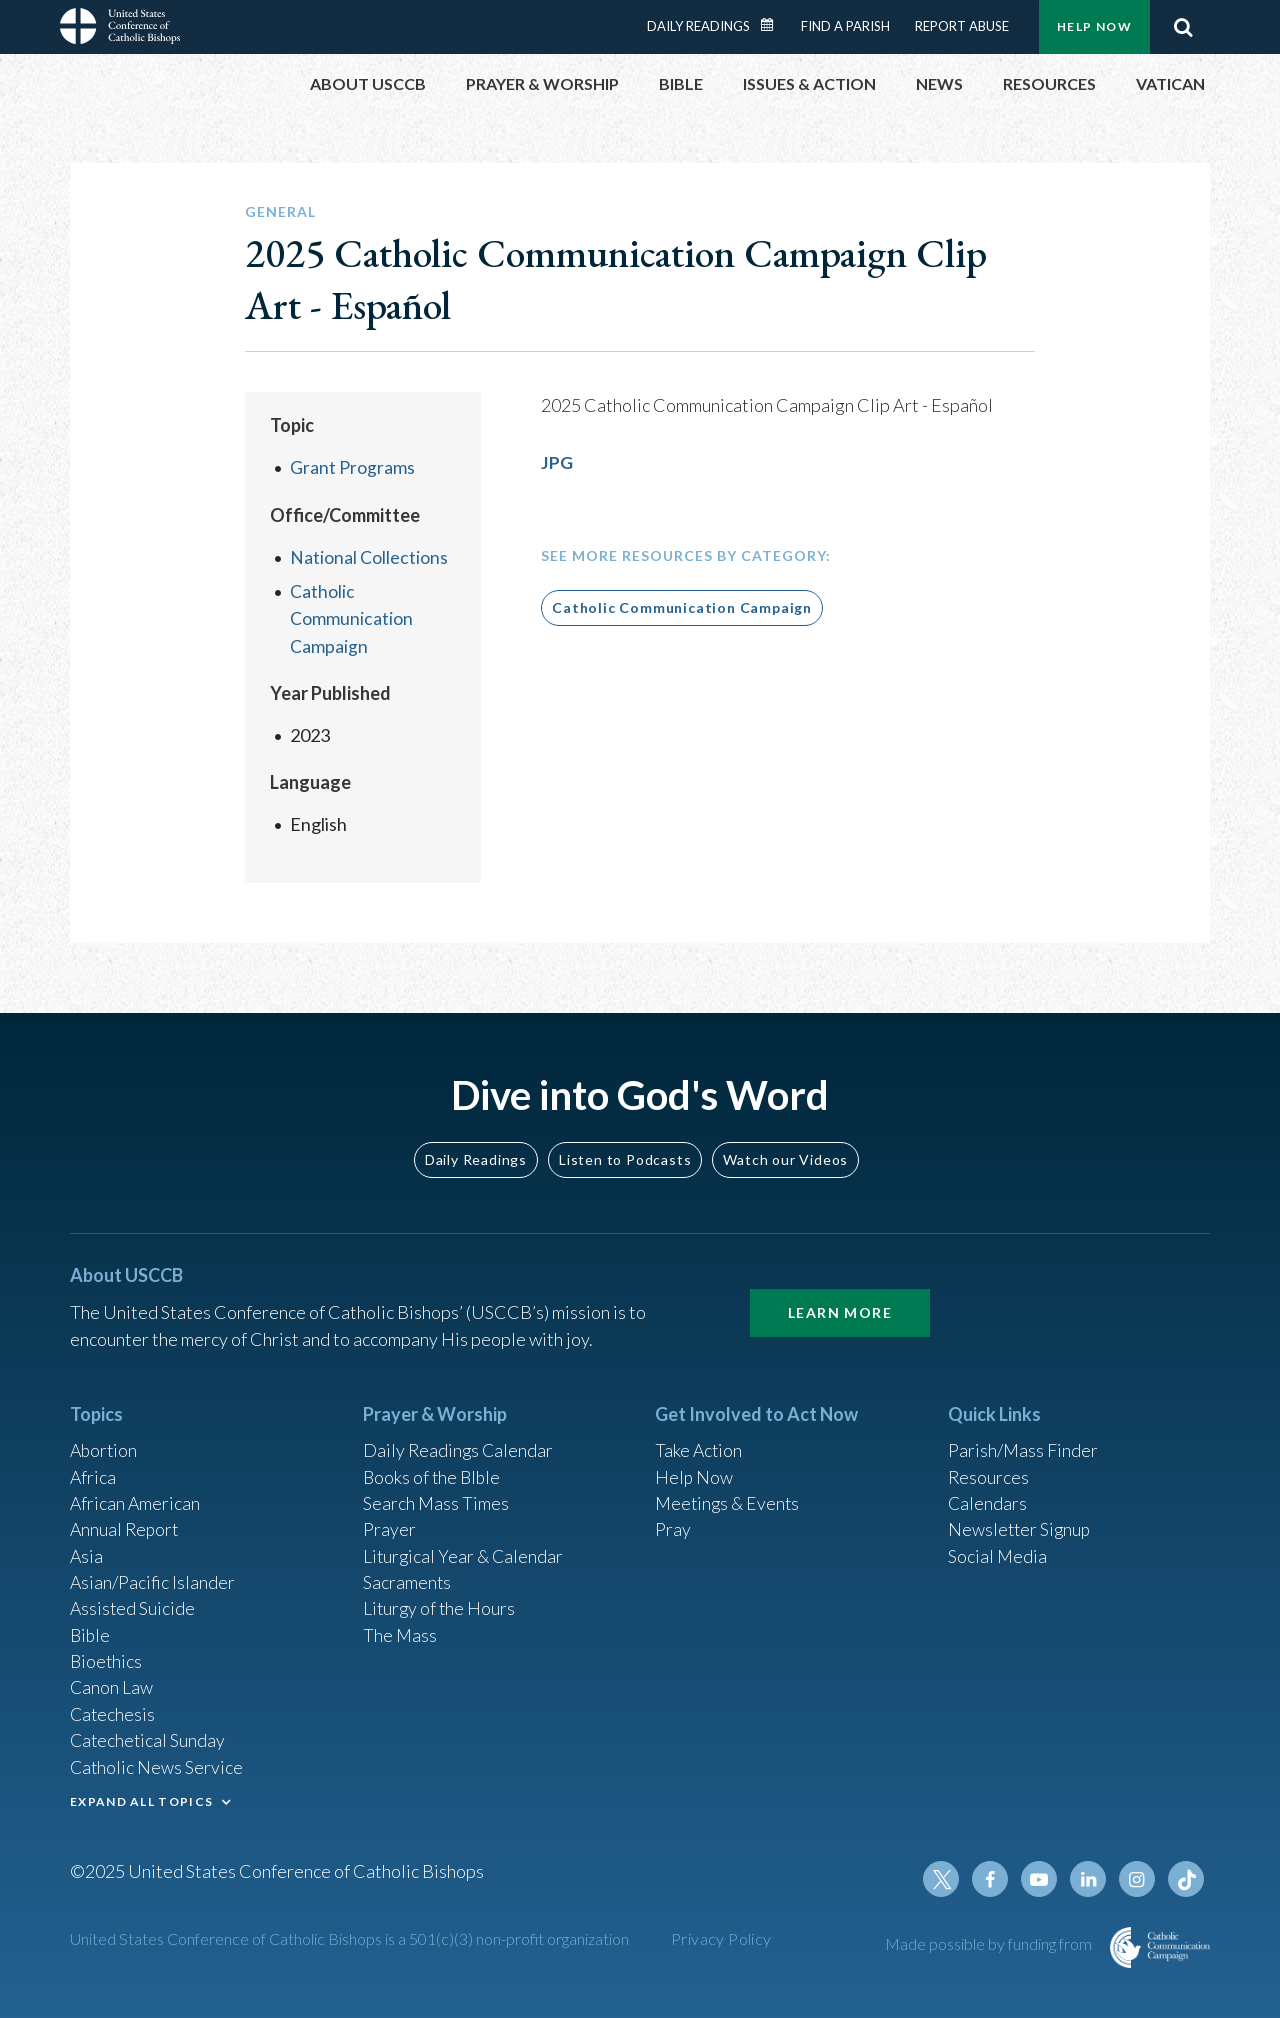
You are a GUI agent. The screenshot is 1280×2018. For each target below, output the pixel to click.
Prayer (389, 1522)
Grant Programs (352, 467)
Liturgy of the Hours (440, 1603)
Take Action (699, 1441)
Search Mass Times (436, 1495)
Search (1183, 27)
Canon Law (112, 1684)
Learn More (840, 1302)
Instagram (1138, 1879)
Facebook (994, 1879)
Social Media (998, 1549)
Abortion (105, 1441)
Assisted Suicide (133, 1603)
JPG (557, 462)
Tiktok (1186, 1879)
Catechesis (113, 1711)
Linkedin (1090, 1879)
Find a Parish (845, 26)
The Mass (400, 1630)
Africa (93, 1468)
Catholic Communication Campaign (351, 617)
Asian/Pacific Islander (153, 1576)
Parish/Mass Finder (1023, 1441)
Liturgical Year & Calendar (465, 1549)
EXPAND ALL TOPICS (141, 1799)
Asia (87, 1549)
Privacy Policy (721, 1938)
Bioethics (107, 1657)
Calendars (988, 1495)
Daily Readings (698, 26)
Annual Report (126, 1522)
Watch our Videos (785, 1148)
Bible (91, 1630)
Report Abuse (962, 26)
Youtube (1042, 1879)
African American (136, 1495)
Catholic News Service (157, 1765)
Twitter (946, 1879)
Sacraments (407, 1576)
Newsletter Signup (1021, 1522)
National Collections (369, 556)
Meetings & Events (729, 1495)
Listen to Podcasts (625, 1148)
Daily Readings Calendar (774, 25)
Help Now (1094, 26)
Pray (673, 1522)
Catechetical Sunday (149, 1738)
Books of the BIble (433, 1468)
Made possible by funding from (990, 1943)
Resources (989, 1468)
